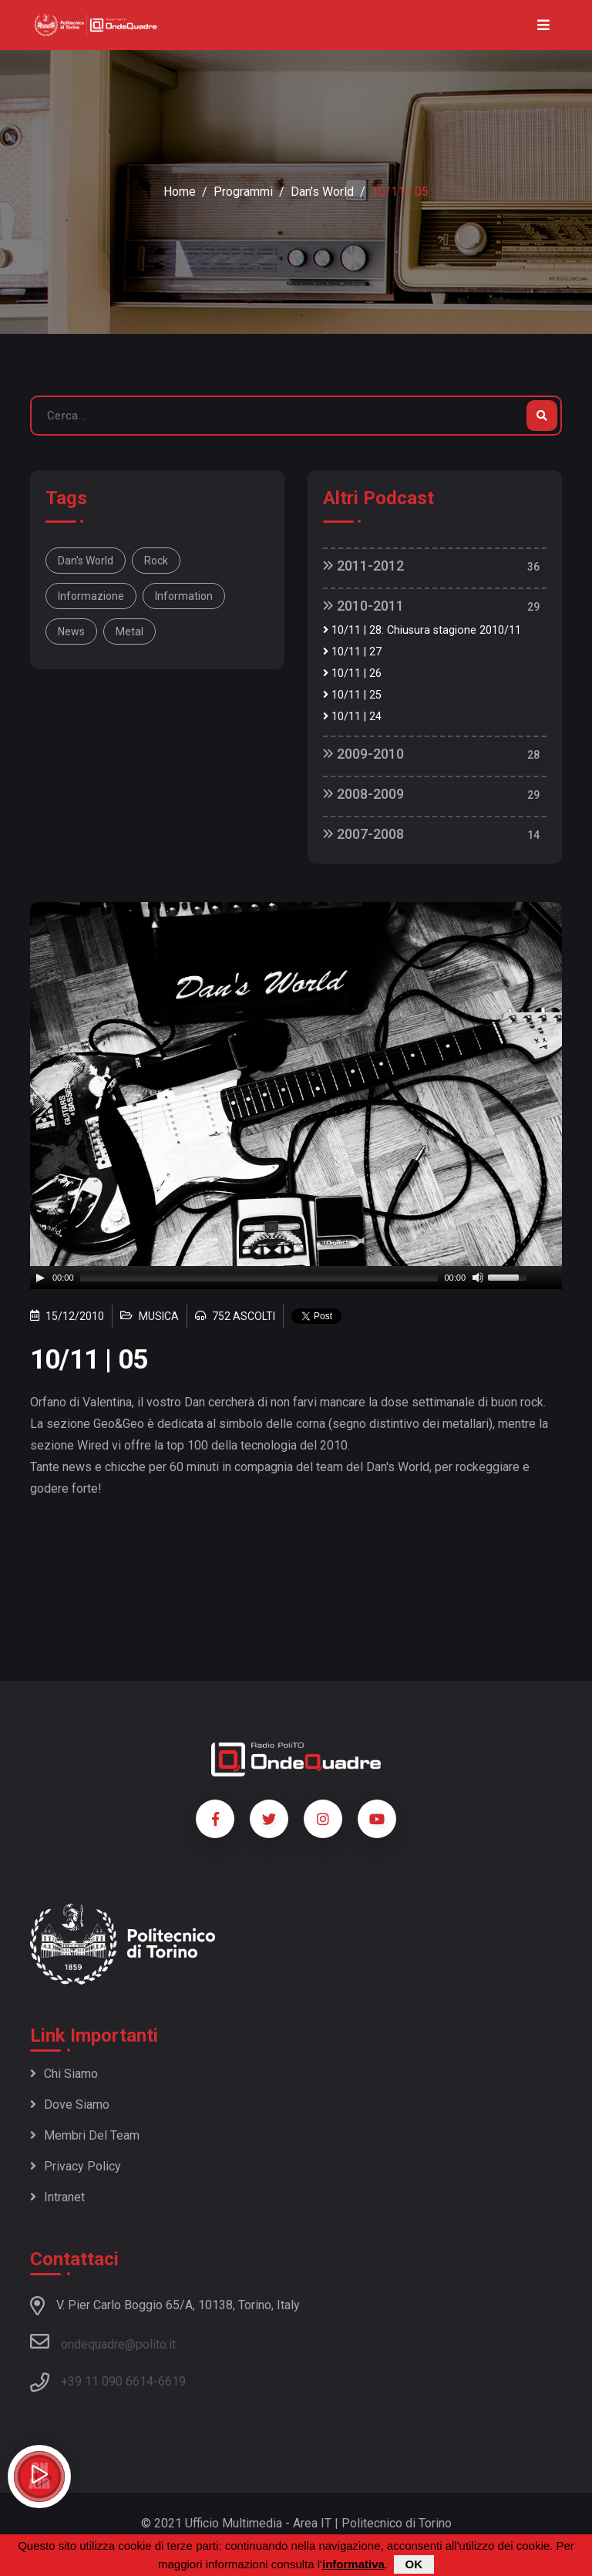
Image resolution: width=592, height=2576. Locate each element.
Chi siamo (64, 2073)
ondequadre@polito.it (103, 2342)
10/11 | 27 (352, 651)
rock (156, 560)
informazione (91, 596)
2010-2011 (363, 606)
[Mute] (478, 1277)
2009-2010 (363, 754)
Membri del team (85, 2135)
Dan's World (322, 191)
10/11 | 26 (352, 673)
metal (129, 631)
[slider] (259, 1277)
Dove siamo (69, 2104)
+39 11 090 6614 (107, 2381)
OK (414, 2564)
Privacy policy (75, 2166)
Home (179, 191)
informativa (353, 2564)
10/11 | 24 (352, 716)
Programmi (243, 191)
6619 (172, 2381)
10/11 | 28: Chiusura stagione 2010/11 (422, 630)
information (184, 596)
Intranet (57, 2197)
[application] (296, 1277)
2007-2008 (363, 834)
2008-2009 (363, 794)
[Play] (40, 1277)
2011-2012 (363, 565)
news (71, 631)
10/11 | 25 (352, 695)
